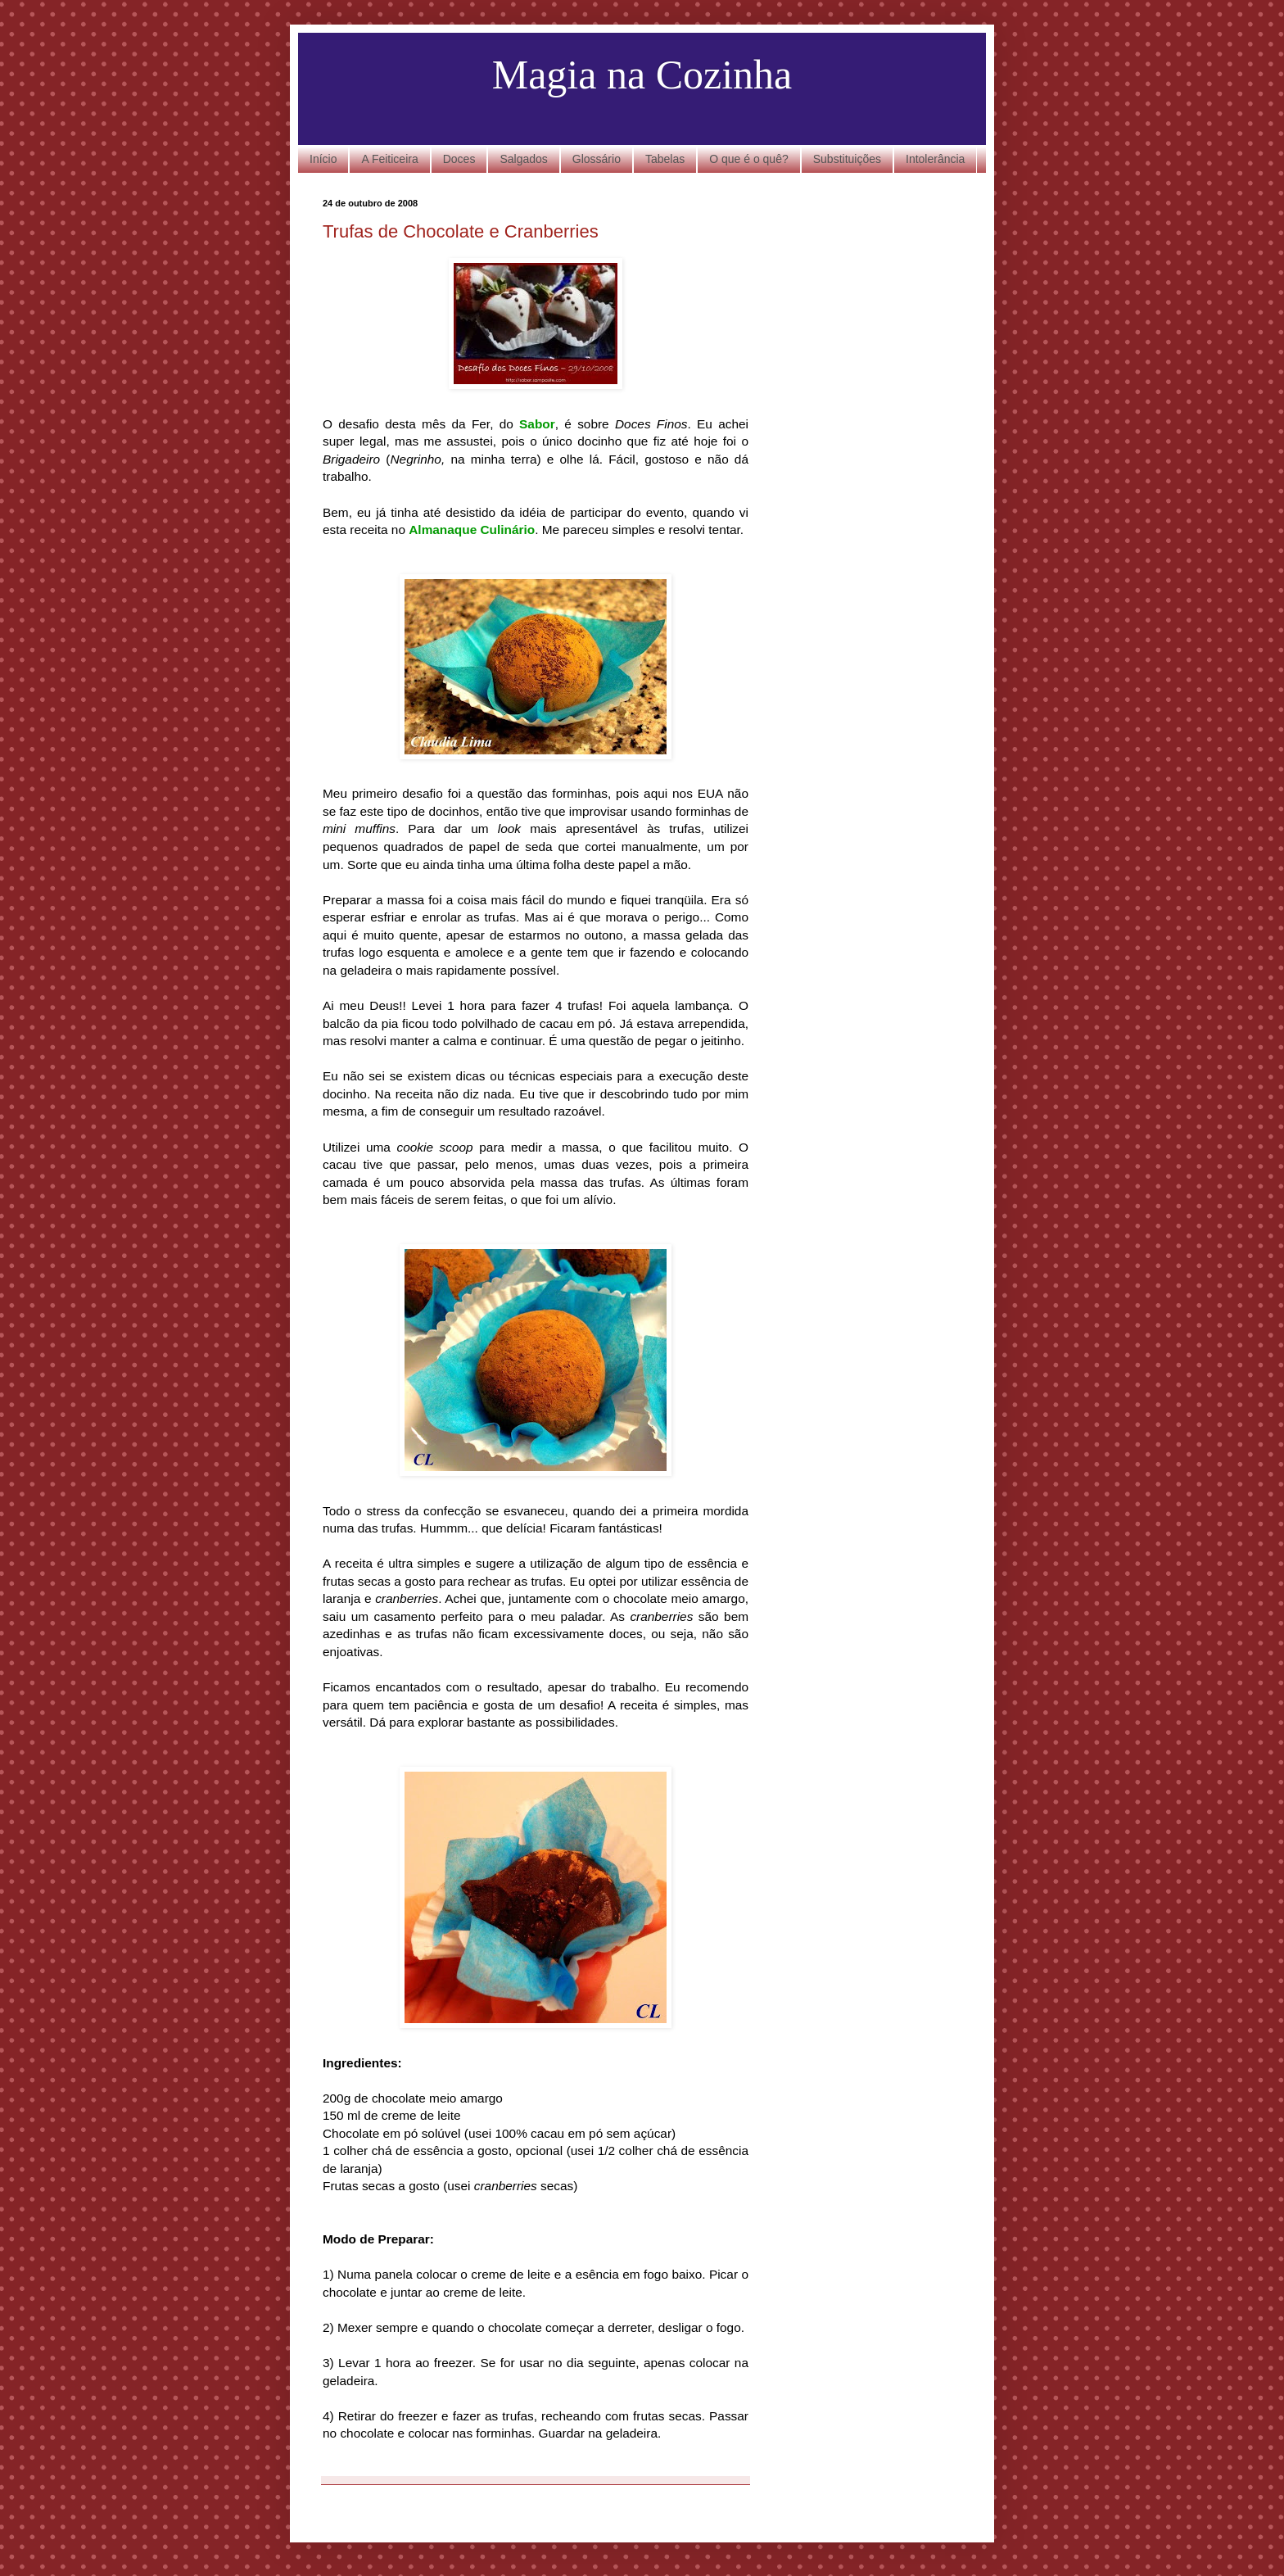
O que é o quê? (749, 158)
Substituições (847, 158)
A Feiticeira (389, 158)
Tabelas (665, 158)
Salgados (523, 158)
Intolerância (935, 158)
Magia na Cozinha (642, 74)
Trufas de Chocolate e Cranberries (461, 231)
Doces (459, 158)
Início (323, 158)
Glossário (596, 158)
